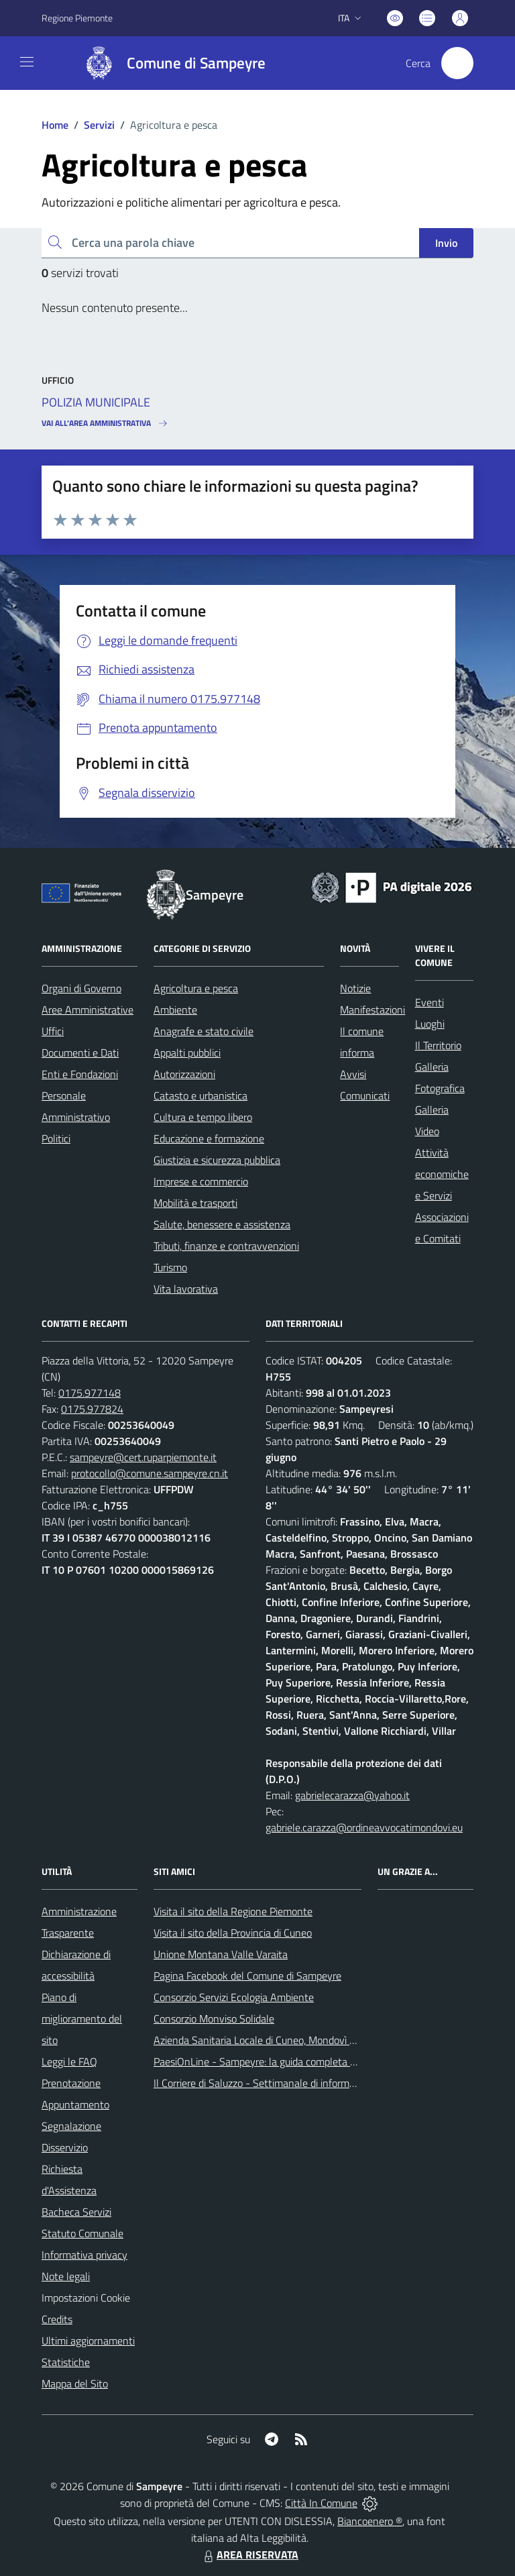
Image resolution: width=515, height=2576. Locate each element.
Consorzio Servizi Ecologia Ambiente (234, 1997)
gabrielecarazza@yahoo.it (352, 1795)
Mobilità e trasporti (195, 1203)
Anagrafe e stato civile (203, 1031)
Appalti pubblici (187, 1052)
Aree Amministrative (87, 1010)
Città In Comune (321, 2503)
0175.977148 (89, 1393)
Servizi (99, 125)
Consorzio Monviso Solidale (214, 2018)
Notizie (355, 988)
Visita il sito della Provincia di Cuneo (233, 1933)
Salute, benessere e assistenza (222, 1224)
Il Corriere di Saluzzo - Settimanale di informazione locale (280, 2083)
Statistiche (66, 2362)
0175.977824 (92, 1409)
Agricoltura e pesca (196, 988)
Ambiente (175, 1010)
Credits (57, 2319)
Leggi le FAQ (69, 2061)
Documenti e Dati (80, 1052)
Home (55, 125)
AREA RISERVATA (249, 2554)
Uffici (53, 1031)
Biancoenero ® (369, 2521)
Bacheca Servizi (76, 2212)
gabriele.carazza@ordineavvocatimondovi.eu (364, 1827)
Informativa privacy (84, 2255)
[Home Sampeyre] (169, 63)
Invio (446, 243)
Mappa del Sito (75, 2383)
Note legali (66, 2276)
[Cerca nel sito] (457, 63)
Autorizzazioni (184, 1074)
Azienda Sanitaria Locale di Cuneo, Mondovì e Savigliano (278, 2040)
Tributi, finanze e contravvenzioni (226, 1246)
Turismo (170, 1267)
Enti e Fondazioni (80, 1074)
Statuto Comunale (82, 2233)
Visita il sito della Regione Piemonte (233, 1911)
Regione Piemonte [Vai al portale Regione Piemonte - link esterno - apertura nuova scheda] (77, 18)
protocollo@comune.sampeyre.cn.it (149, 1473)
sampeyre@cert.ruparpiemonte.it (143, 1457)
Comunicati (365, 1095)
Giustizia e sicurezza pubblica (217, 1160)
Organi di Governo (81, 988)
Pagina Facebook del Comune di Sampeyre (247, 1976)
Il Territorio (438, 1045)
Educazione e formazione (209, 1138)
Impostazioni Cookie (86, 2298)
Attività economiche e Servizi (442, 1173)
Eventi (429, 1002)
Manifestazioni (372, 1010)
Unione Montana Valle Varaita (221, 1954)
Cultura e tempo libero (203, 1117)
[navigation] (27, 62)
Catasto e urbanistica (200, 1095)
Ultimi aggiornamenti (88, 2340)
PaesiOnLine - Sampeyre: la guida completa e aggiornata (280, 2061)
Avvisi (353, 1074)
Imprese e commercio (201, 1181)
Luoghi (430, 1024)
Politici (56, 1138)
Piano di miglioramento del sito (82, 2018)
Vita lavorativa (186, 1289)
